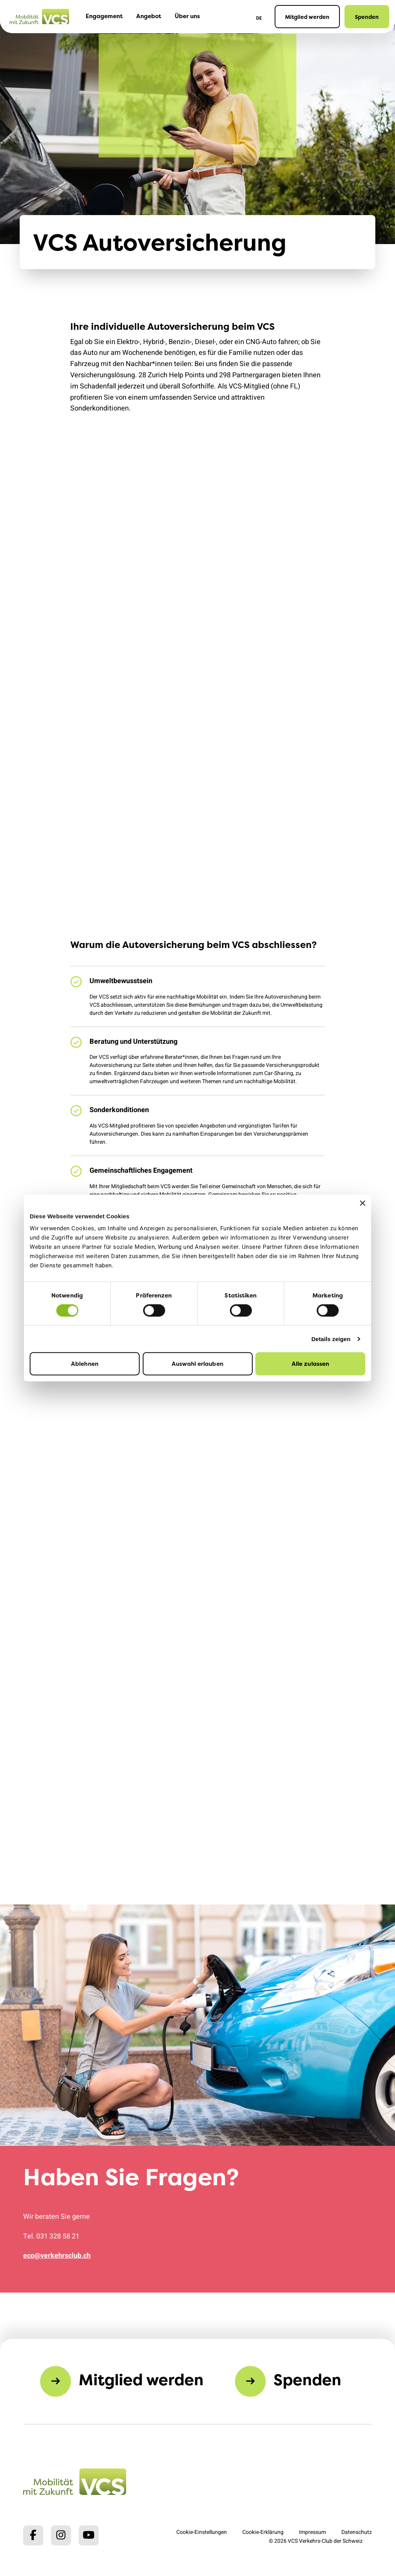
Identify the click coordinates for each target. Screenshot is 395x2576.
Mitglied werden (307, 16)
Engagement (104, 16)
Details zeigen (330, 1338)
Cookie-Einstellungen (201, 2532)
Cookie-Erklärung (263, 2532)
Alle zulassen (310, 1364)
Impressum (312, 2532)
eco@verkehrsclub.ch (57, 2255)
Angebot (148, 16)
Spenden (367, 16)
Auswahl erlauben (197, 1364)
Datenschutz (356, 2532)
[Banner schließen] (362, 1203)
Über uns (187, 16)
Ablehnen (84, 1364)
